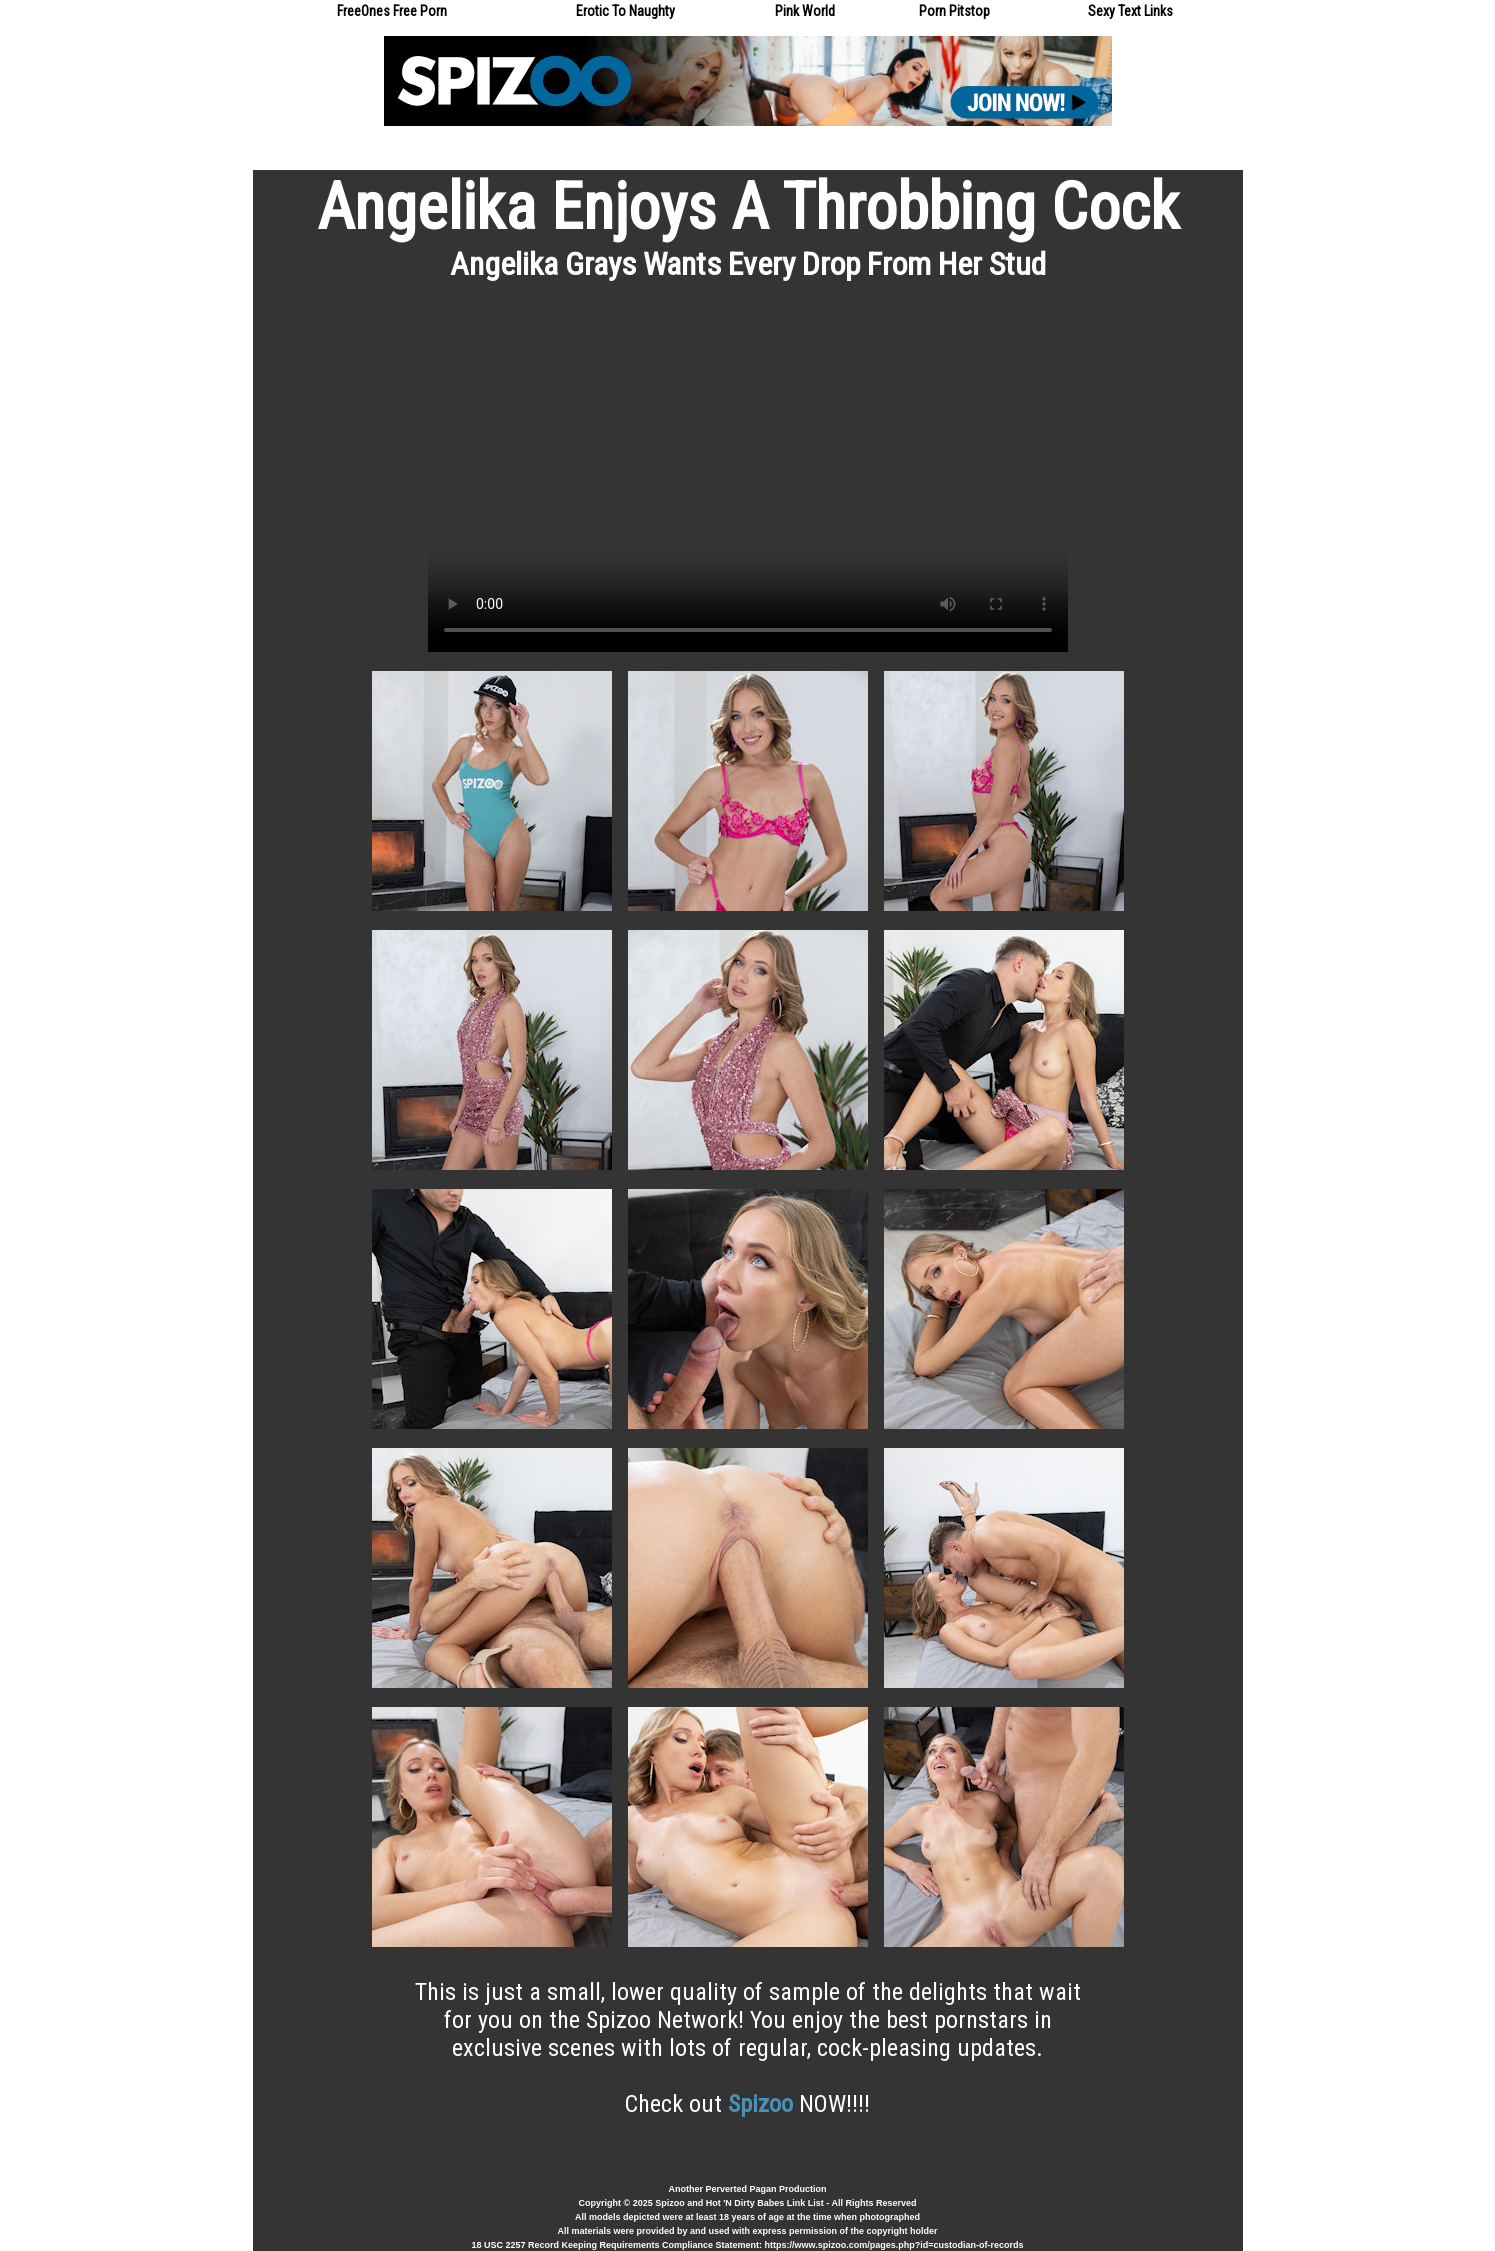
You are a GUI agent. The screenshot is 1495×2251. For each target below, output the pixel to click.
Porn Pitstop (954, 11)
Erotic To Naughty (625, 11)
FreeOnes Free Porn (392, 11)
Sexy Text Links (1130, 11)
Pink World (805, 11)
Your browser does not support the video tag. (748, 472)
